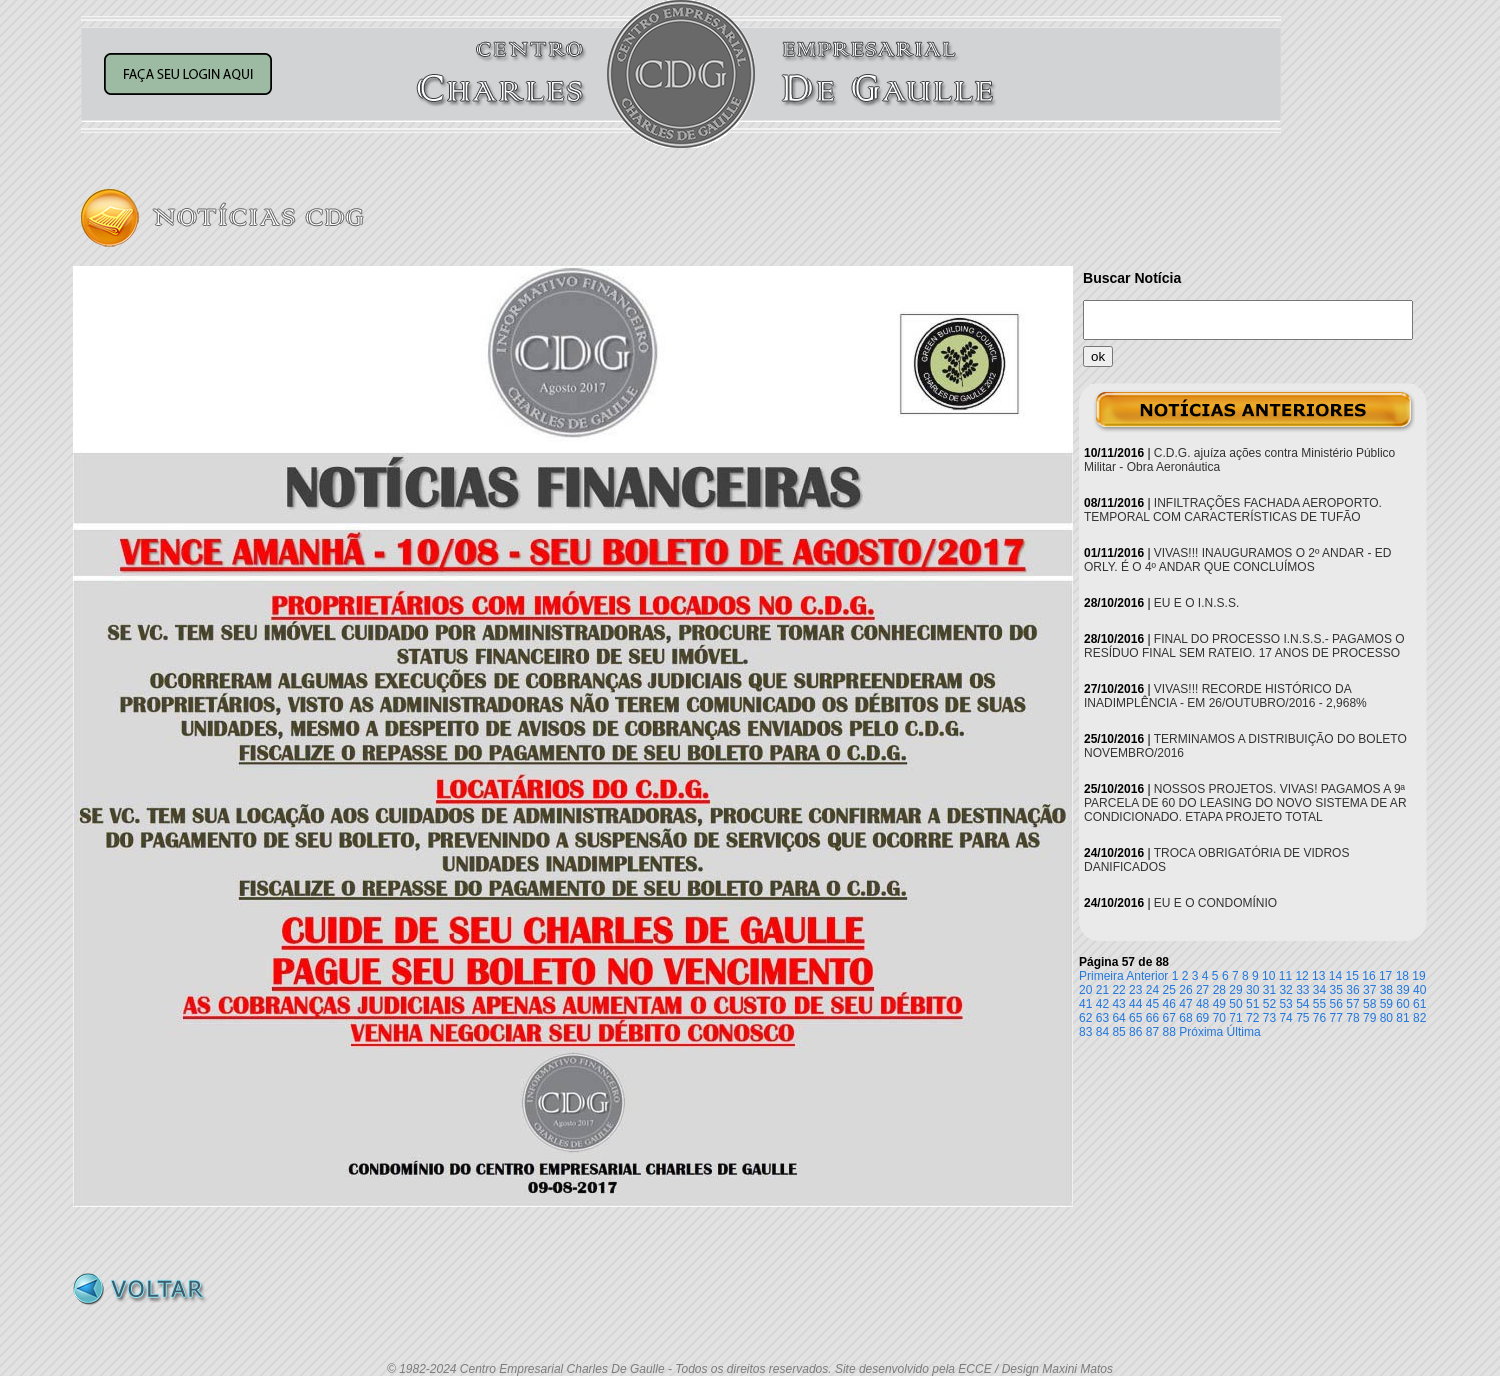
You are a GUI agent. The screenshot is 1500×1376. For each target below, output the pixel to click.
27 (1202, 990)
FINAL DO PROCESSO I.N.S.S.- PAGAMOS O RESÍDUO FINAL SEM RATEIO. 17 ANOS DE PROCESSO (1244, 646)
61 (1419, 1004)
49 (1219, 1004)
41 (1085, 1004)
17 (1385, 976)
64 (1118, 1018)
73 (1269, 1018)
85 (1118, 1032)
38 (1386, 990)
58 (1369, 1004)
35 (1336, 990)
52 (1269, 1004)
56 (1336, 1004)
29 (1235, 990)
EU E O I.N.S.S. (1196, 603)
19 (1418, 976)
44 (1135, 1004)
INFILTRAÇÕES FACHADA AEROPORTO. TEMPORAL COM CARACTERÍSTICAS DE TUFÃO (1233, 510)
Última (1244, 1032)
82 (1419, 1018)
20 (1085, 990)
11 (1285, 976)
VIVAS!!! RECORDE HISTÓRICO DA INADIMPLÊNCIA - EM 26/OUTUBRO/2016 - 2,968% (1225, 696)
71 (1235, 1018)
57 (1352, 1004)
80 (1386, 1018)
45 (1152, 1004)
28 (1219, 990)
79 (1369, 1018)
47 (1185, 1004)
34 (1319, 990)
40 (1419, 990)
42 (1102, 1004)
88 (1169, 1032)
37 (1369, 990)
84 (1102, 1032)
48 (1202, 1004)
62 (1085, 1018)
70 (1219, 1018)
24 (1152, 990)
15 (1352, 976)
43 (1118, 1004)
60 (1402, 1004)
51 (1252, 1004)
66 (1152, 1018)
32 (1285, 990)
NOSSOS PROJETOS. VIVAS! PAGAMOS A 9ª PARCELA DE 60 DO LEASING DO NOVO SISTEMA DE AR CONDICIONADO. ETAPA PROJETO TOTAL (1245, 803)
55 (1319, 1004)
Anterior (1147, 976)
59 (1386, 1004)
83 (1085, 1032)
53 (1285, 1004)
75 (1302, 1018)
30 (1252, 990)
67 (1169, 1018)
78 (1352, 1018)
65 (1135, 1018)
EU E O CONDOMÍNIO (1215, 903)
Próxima (1201, 1032)
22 (1118, 990)
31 (1269, 990)
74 (1285, 1018)
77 (1336, 1018)
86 (1135, 1032)
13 (1318, 976)
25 (1169, 990)
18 (1402, 976)
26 (1185, 990)
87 (1152, 1032)
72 (1252, 1018)
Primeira (1101, 976)
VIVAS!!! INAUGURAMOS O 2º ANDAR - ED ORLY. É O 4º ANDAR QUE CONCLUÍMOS (1237, 560)
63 (1102, 1018)
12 (1301, 976)
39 (1402, 990)
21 (1102, 990)
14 (1335, 976)
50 (1235, 1004)
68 (1185, 1018)
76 (1319, 1018)
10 (1268, 976)
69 (1202, 1018)
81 (1402, 1018)
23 (1135, 990)
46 (1169, 1004)
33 (1302, 990)
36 (1352, 990)
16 (1368, 976)
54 (1302, 1004)
